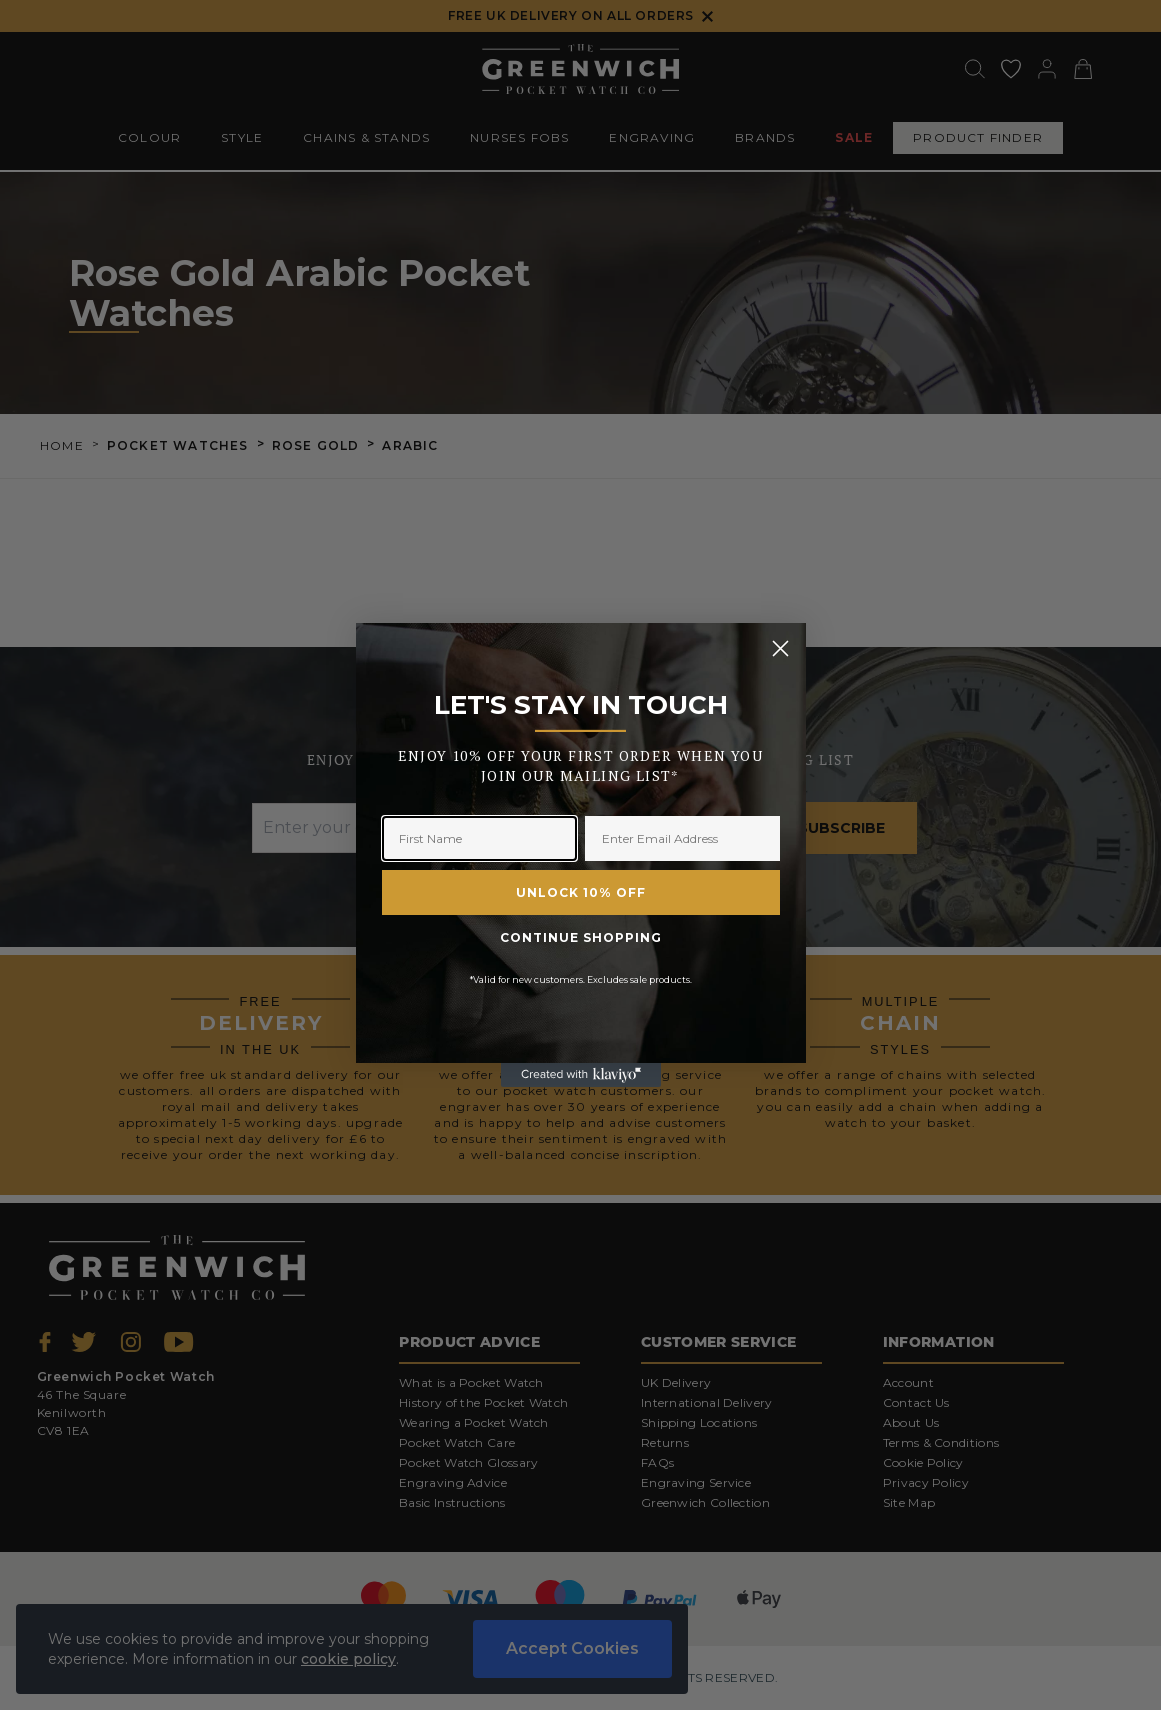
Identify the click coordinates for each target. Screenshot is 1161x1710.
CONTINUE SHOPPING (581, 937)
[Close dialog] (780, 648)
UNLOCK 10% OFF (581, 892)
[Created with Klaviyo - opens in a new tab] (581, 1075)
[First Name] (479, 838)
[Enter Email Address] (682, 838)
